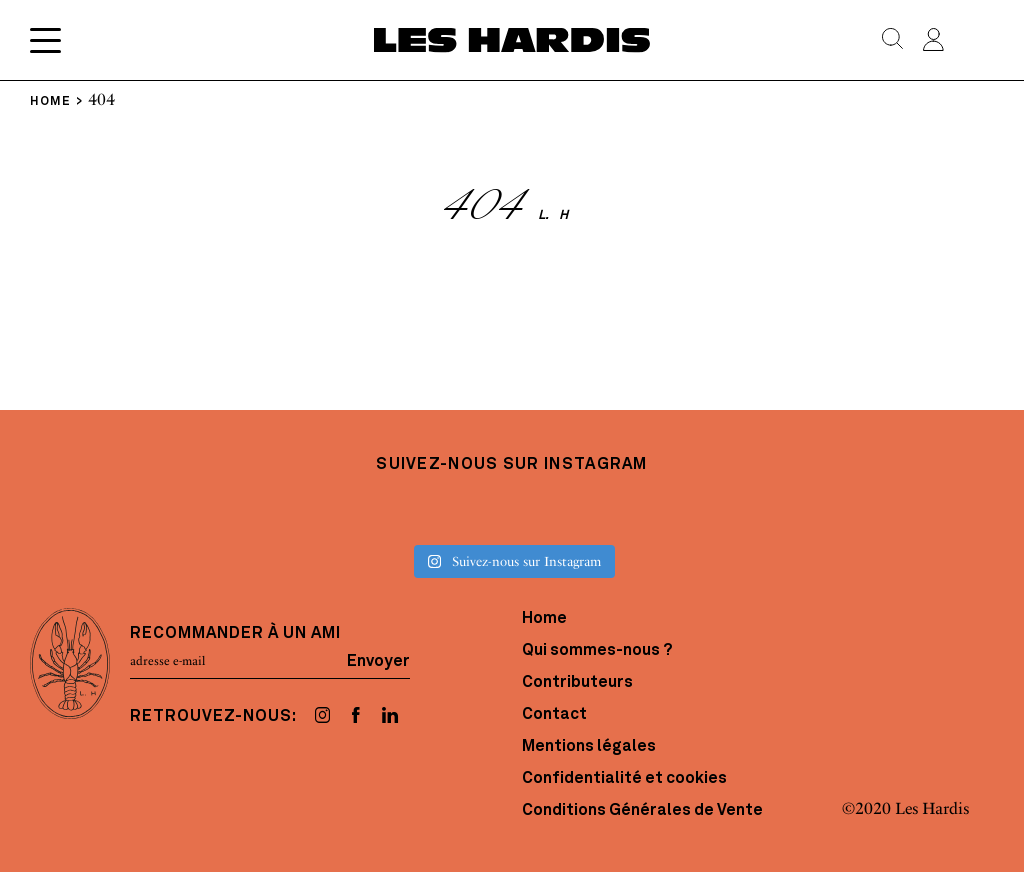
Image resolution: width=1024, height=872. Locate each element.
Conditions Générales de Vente (642, 811)
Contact (554, 715)
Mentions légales (589, 747)
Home (544, 619)
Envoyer (378, 661)
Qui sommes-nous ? (597, 651)
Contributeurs (577, 683)
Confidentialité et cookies (624, 779)
